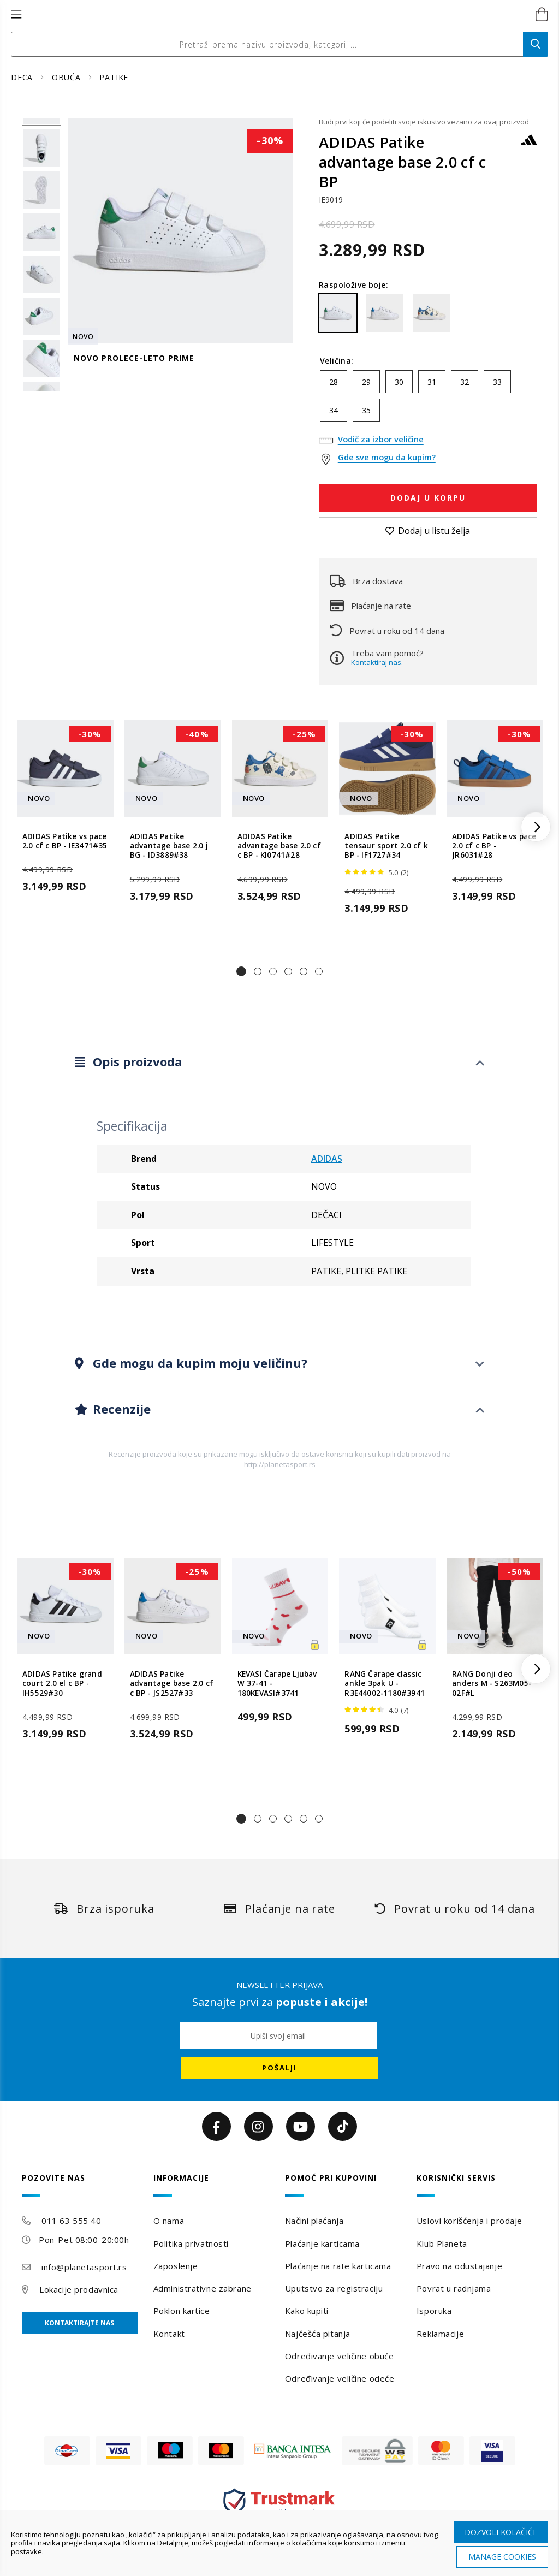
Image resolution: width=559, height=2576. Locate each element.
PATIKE (113, 77)
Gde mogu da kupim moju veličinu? (198, 1363)
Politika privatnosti (191, 2243)
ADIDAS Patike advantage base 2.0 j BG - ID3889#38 (169, 846)
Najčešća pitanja (317, 2333)
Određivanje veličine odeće (340, 2378)
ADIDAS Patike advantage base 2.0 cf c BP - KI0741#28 (279, 846)
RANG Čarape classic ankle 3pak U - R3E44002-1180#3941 (384, 1684)
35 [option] (366, 410)
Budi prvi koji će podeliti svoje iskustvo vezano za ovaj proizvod (424, 122)
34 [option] (333, 410)
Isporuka (434, 2310)
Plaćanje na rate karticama (338, 2265)
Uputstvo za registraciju (334, 2288)
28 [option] (333, 382)
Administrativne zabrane (202, 2288)
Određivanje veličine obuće (339, 2356)
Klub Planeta (442, 2243)
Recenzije (120, 1408)
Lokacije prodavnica (78, 2289)
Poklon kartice (181, 2310)
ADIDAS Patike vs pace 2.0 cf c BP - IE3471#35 (65, 841)
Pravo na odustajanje (459, 2265)
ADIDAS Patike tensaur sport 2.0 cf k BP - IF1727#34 (385, 846)
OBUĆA (68, 77)
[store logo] (268, 14)
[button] (241, 971)
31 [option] (431, 382)
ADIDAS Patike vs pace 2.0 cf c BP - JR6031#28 (494, 846)
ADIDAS (326, 1159)
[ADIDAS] (529, 145)
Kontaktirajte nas (79, 2323)
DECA (23, 77)
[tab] (279, 1062)
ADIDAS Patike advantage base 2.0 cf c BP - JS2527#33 (171, 1684)
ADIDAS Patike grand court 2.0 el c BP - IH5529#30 (62, 1684)
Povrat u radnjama (454, 2288)
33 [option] (497, 382)
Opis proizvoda (136, 1061)
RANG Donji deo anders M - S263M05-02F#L (491, 1684)
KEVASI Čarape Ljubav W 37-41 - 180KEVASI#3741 (277, 1684)
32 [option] (464, 382)
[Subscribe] (279, 2068)
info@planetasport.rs (84, 2267)
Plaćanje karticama (322, 2243)
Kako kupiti (307, 2310)
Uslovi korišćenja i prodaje (469, 2220)
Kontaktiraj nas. (377, 662)
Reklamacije (440, 2333)
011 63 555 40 (71, 2220)
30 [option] (399, 382)
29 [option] (366, 382)
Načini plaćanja (314, 2220)
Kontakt (169, 2333)
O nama (168, 2220)
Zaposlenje (175, 2265)
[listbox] (428, 398)
